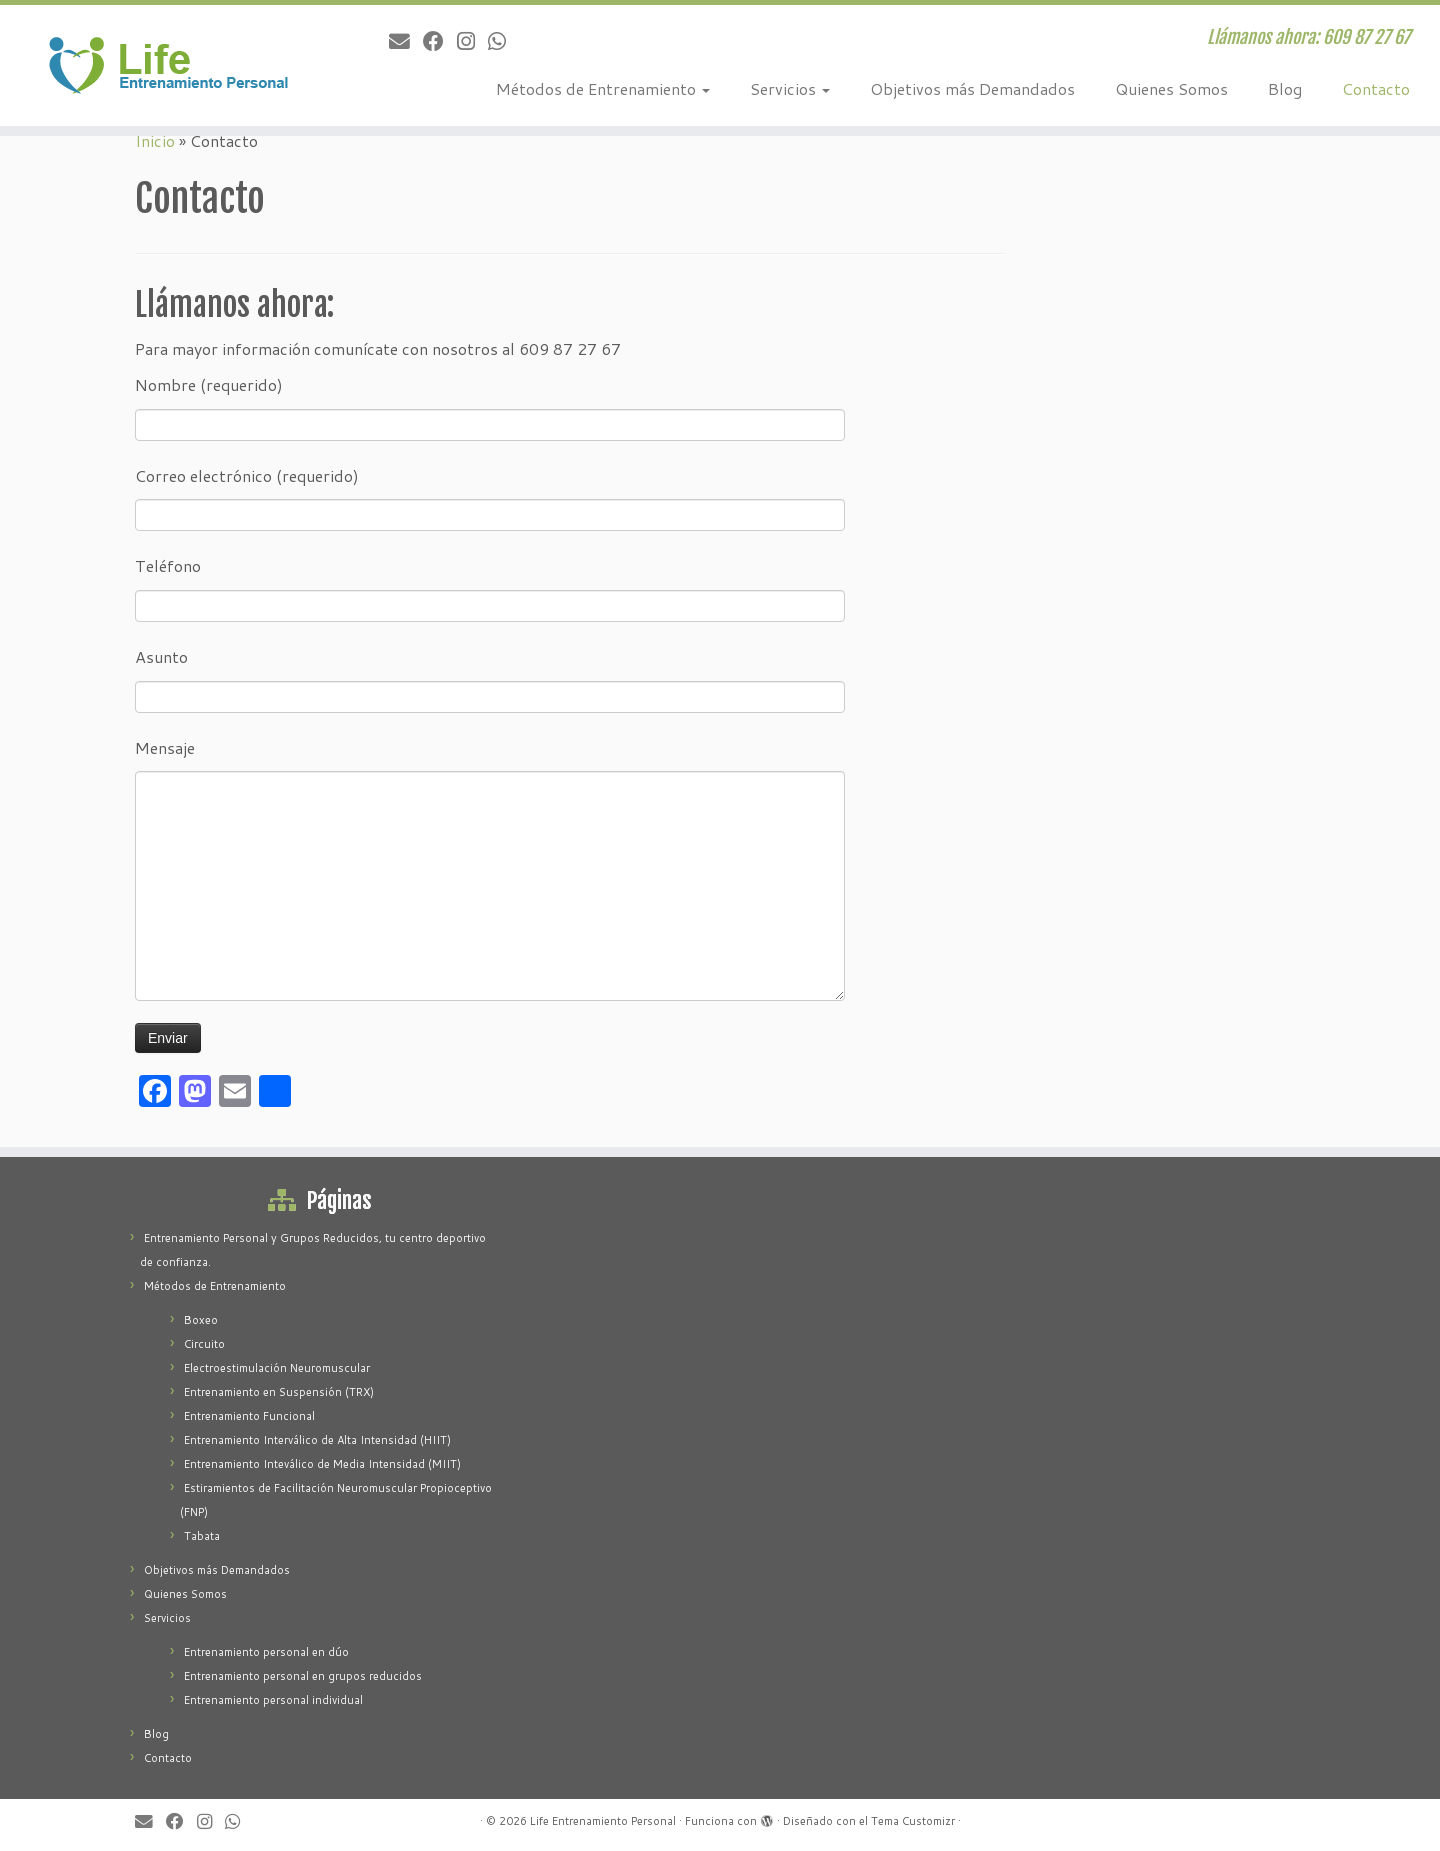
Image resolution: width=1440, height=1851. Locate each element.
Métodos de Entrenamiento (603, 88)
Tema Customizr (913, 1821)
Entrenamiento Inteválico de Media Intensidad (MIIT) (322, 1464)
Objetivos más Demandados (972, 88)
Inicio (155, 140)
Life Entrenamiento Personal (603, 1821)
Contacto (1376, 88)
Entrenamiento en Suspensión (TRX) (279, 1392)
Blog (1285, 88)
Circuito (204, 1344)
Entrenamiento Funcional (249, 1416)
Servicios (790, 88)
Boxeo (201, 1320)
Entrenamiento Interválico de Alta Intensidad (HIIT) (317, 1440)
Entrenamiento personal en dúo (266, 1652)
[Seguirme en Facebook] (440, 41)
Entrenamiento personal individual (273, 1700)
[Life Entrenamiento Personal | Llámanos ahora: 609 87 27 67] (166, 65)
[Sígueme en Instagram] (472, 41)
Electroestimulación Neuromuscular (277, 1368)
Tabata (202, 1536)
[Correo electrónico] (406, 41)
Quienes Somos (1171, 88)
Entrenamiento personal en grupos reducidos (303, 1676)
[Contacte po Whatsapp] (503, 41)
